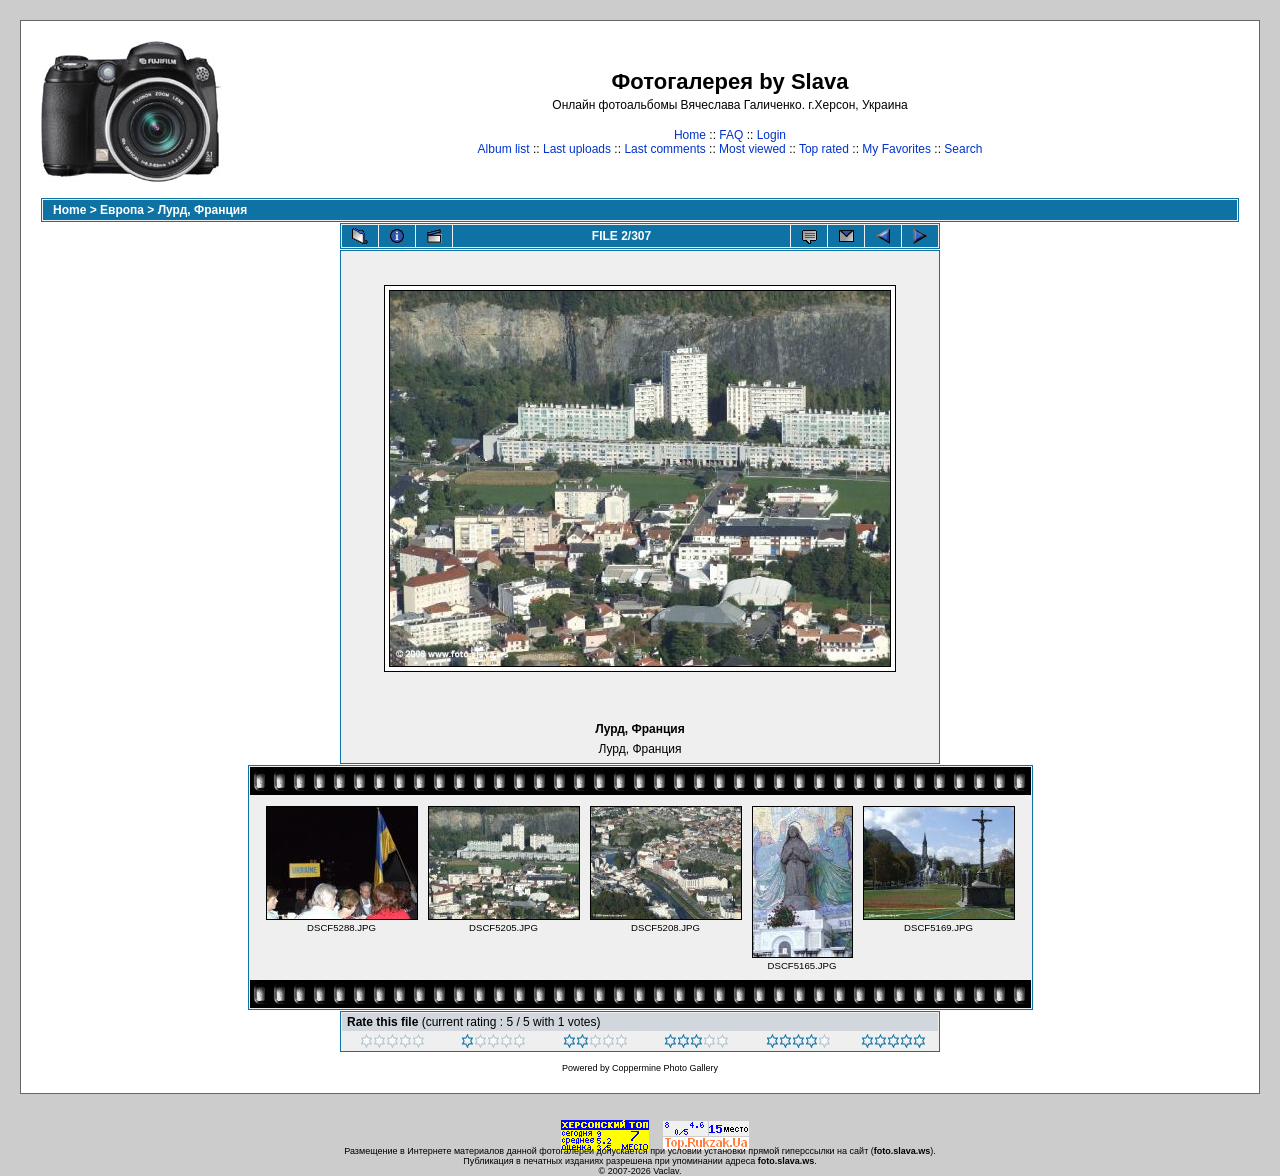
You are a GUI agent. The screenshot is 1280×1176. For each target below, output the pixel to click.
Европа (122, 210)
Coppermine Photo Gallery (665, 1068)
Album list (504, 149)
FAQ (731, 135)
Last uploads (577, 149)
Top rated (824, 149)
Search (963, 149)
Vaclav (666, 1171)
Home (690, 135)
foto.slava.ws (902, 1151)
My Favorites (896, 149)
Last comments (664, 149)
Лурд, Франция (203, 210)
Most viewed (752, 149)
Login (771, 135)
